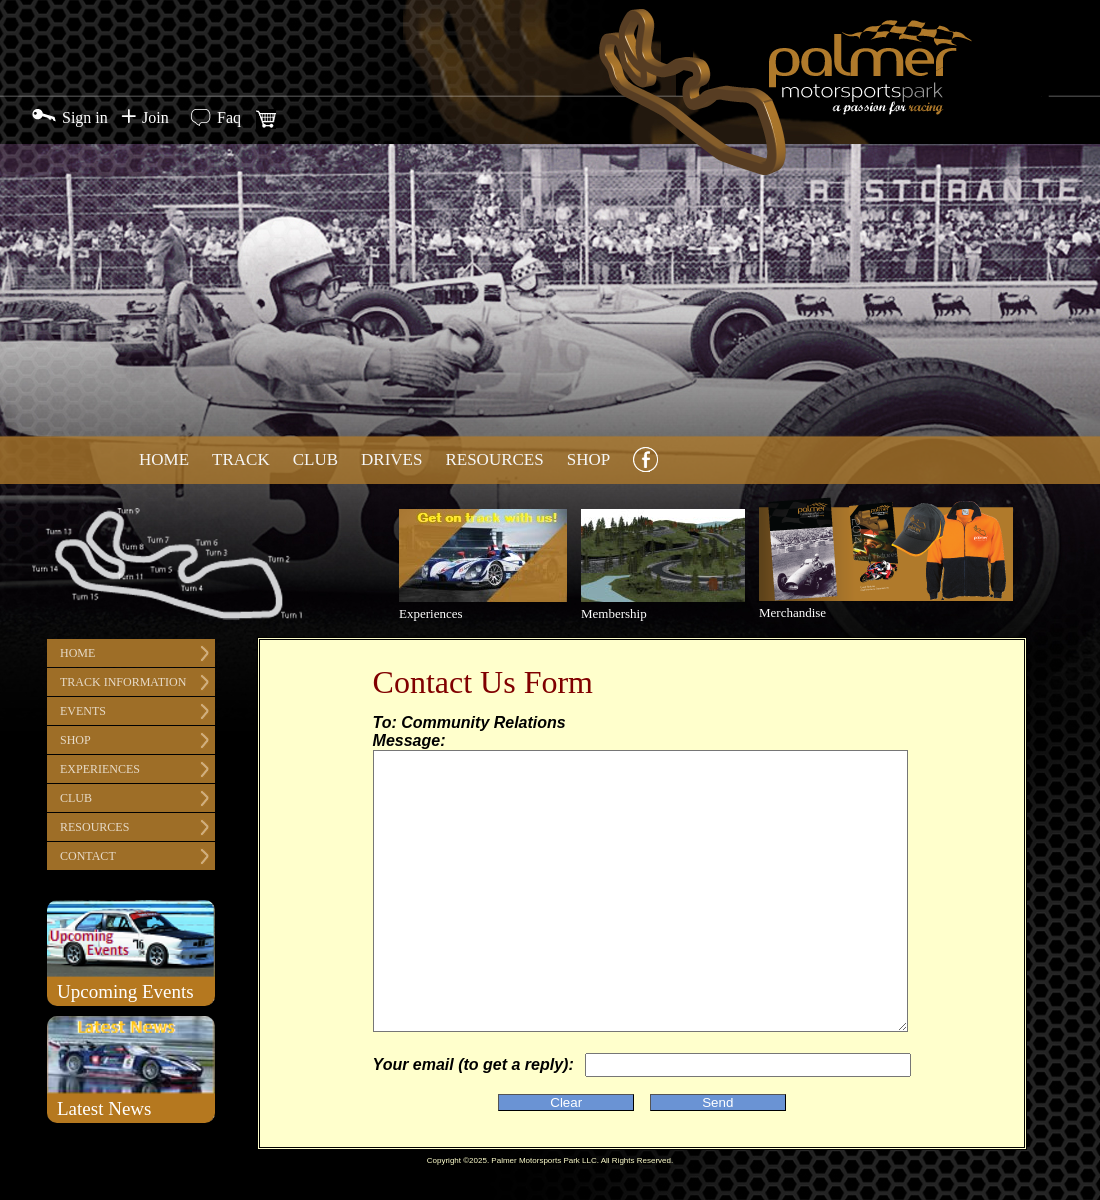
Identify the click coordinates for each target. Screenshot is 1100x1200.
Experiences (100, 769)
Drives (391, 459)
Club (315, 459)
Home (164, 459)
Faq (229, 117)
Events (83, 711)
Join (155, 117)
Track (241, 459)
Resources (494, 459)
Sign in (85, 117)
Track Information (123, 682)
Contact (88, 856)
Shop (588, 459)
